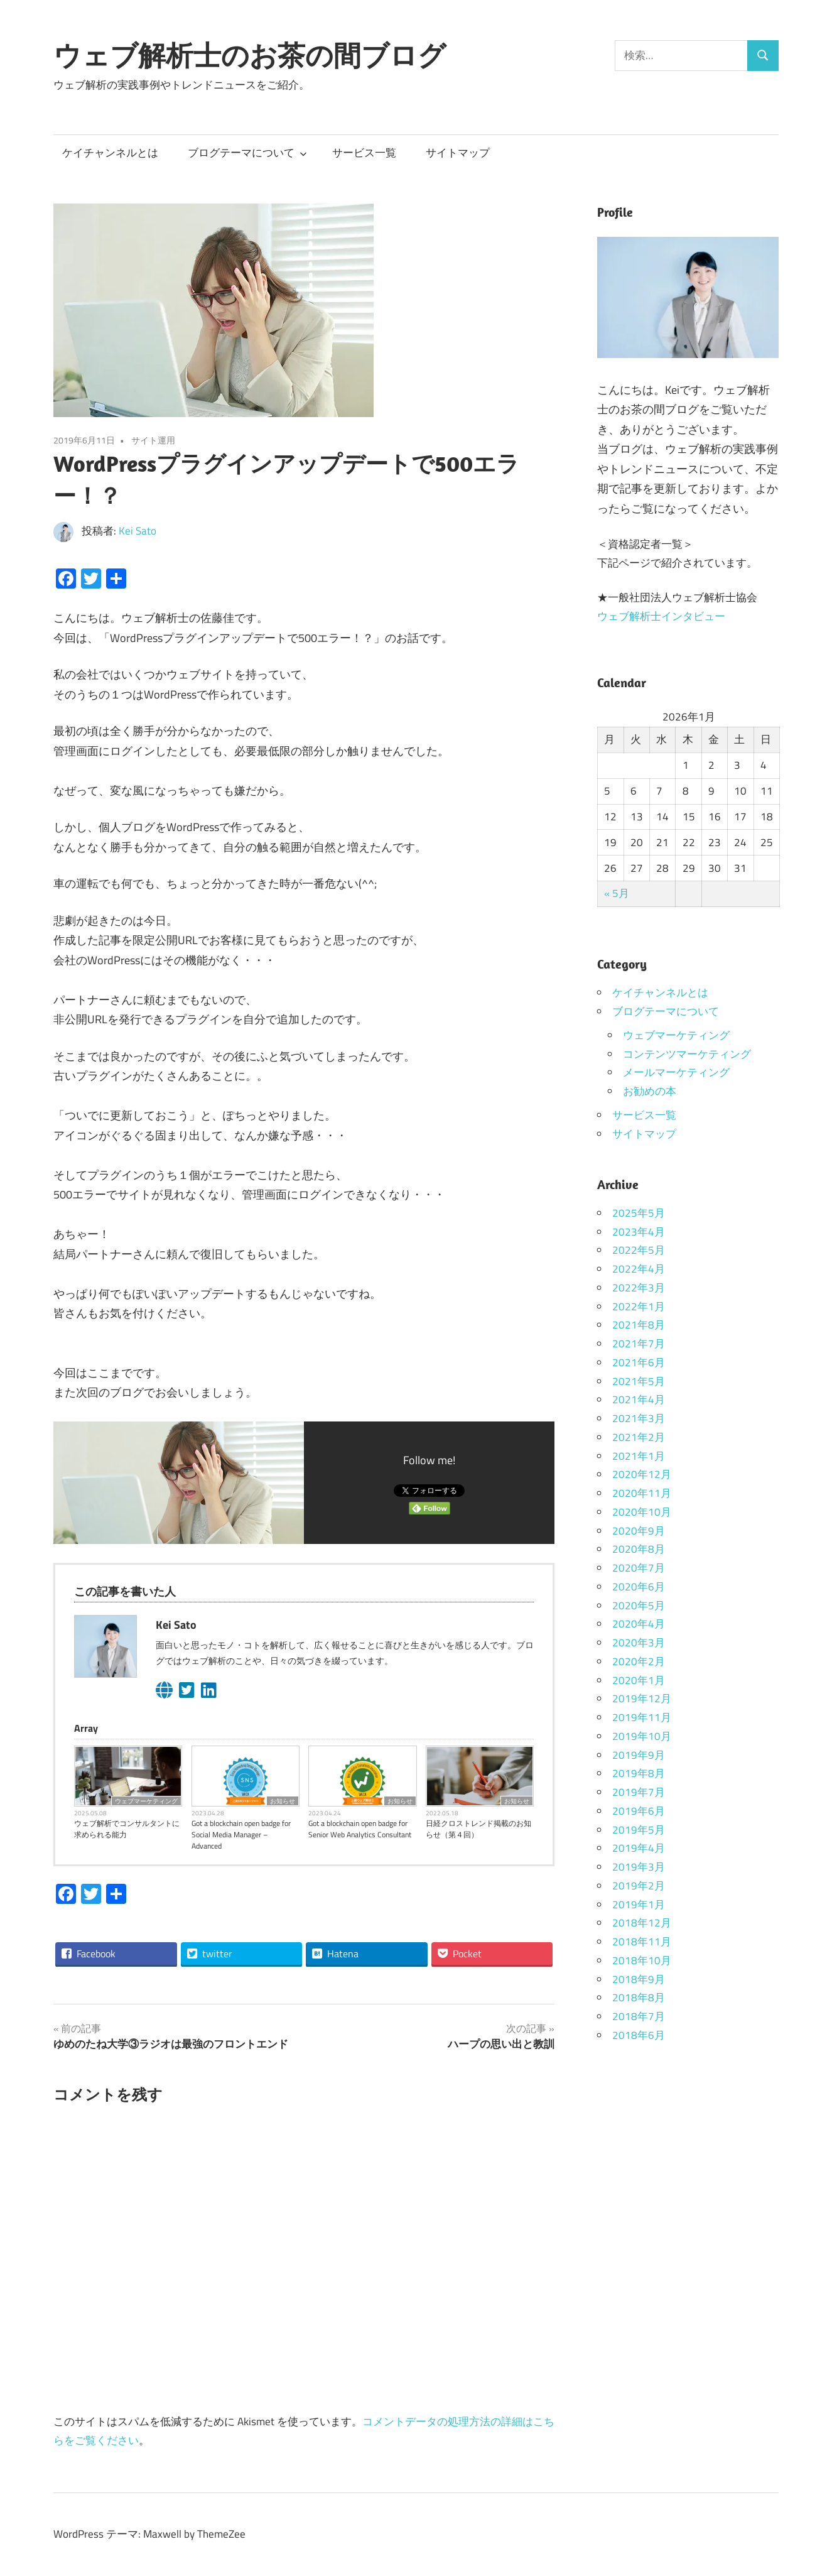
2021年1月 (638, 1456)
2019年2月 (638, 1886)
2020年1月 (638, 1680)
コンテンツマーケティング (687, 1054)
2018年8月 (638, 1997)
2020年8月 (638, 1549)
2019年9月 (638, 1755)
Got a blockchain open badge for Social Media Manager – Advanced (241, 1835)
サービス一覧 (364, 152)
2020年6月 (638, 1587)
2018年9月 (638, 1979)
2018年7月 (638, 2016)
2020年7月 (638, 1568)
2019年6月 (638, 1811)
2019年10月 (641, 1736)
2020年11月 (641, 1493)
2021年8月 (638, 1325)
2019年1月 (638, 1904)
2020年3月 (638, 1642)
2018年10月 (641, 1960)
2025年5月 (638, 1213)
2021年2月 (638, 1437)
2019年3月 (638, 1867)
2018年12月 (641, 1923)
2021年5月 (638, 1381)
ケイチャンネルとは (110, 152)
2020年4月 (638, 1624)
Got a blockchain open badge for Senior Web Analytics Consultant (359, 1829)
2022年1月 (638, 1306)
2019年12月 (641, 1698)
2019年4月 (638, 1848)
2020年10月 (641, 1512)
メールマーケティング (676, 1072)
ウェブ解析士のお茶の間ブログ (249, 55)
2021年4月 (638, 1399)
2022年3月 (638, 1288)
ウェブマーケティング (146, 1800)
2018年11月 (641, 1941)
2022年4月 (638, 1269)
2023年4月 (638, 1232)
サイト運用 (153, 440)
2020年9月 (638, 1531)
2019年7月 (638, 1792)
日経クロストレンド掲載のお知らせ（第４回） (478, 1829)
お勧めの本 (649, 1091)
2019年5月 (638, 1830)
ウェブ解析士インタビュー (661, 616)
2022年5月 (638, 1250)
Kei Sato (137, 531)
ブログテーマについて (247, 152)
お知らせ (282, 1800)
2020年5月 (638, 1605)
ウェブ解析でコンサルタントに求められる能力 (127, 1829)
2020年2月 (638, 1661)
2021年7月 (638, 1343)
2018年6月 (638, 2035)
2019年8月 (638, 1773)
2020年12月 (641, 1474)
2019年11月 (641, 1717)
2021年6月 (638, 1362)
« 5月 (616, 893)
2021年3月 (638, 1418)
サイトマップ (458, 152)
